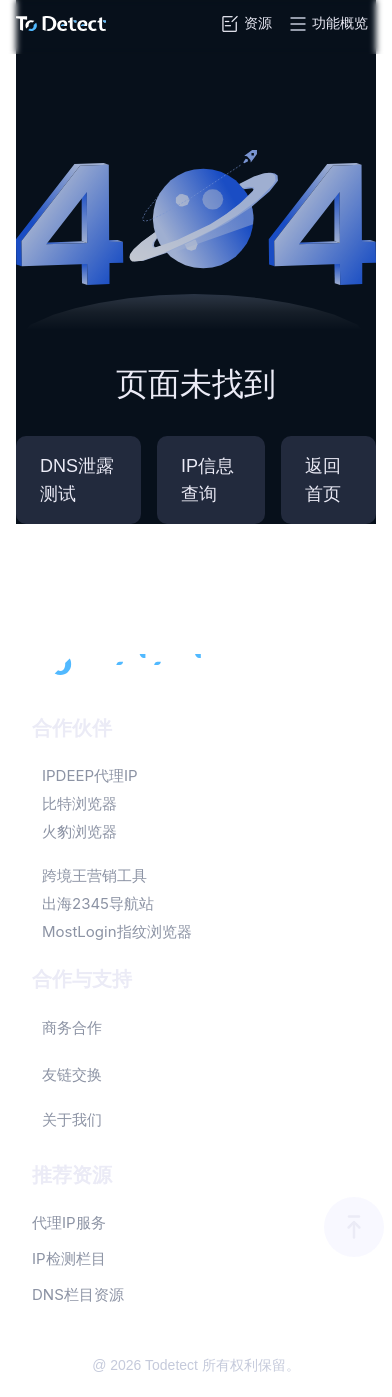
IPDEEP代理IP (90, 775)
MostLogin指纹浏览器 (117, 931)
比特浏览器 (79, 803)
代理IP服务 (69, 1222)
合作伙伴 (72, 728)
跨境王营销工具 (94, 875)
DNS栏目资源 (78, 1294)
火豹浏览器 (79, 831)
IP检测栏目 (69, 1258)
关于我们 (72, 1119)
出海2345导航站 (98, 903)
